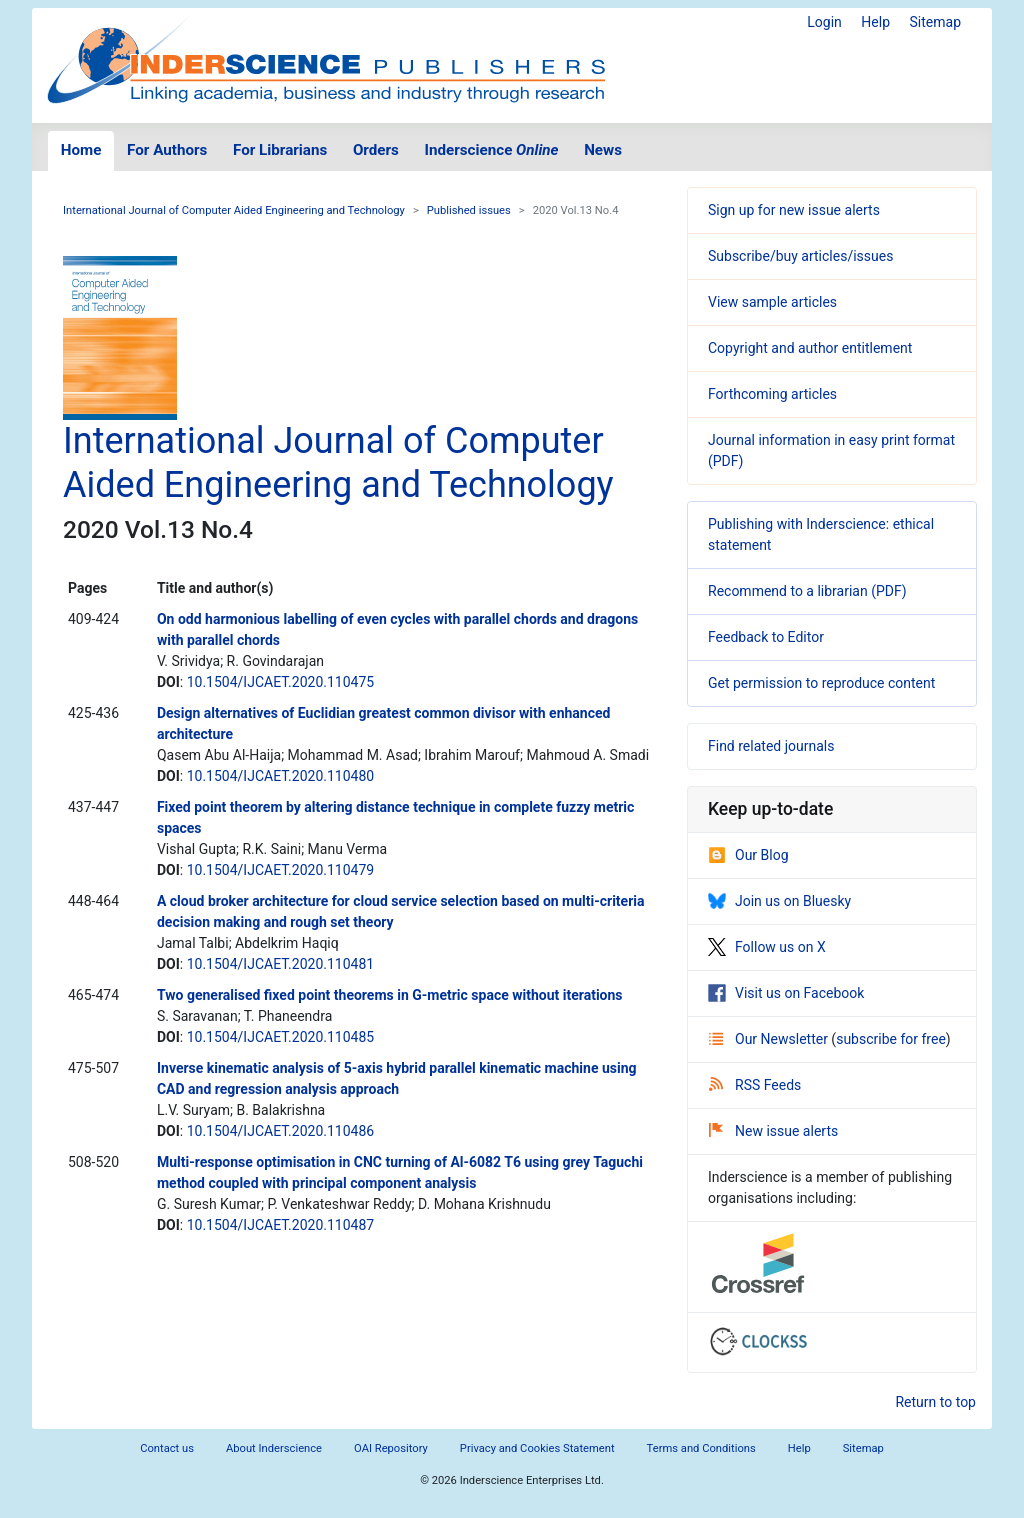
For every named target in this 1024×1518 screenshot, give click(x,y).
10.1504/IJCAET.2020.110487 (280, 1225)
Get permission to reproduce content (821, 683)
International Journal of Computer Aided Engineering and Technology (234, 210)
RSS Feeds (755, 1085)
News (603, 150)
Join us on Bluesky (779, 901)
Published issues (469, 210)
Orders (376, 150)
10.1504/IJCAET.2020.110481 (280, 964)
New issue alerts (773, 1131)
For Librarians (280, 150)
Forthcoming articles (772, 394)
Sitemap (935, 22)
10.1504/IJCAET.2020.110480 (280, 776)
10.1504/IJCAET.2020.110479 (280, 870)
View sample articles (772, 302)
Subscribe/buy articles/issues (800, 256)
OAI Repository (391, 1448)
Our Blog (748, 855)
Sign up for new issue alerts (794, 210)
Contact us (167, 1448)
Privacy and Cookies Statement (537, 1448)
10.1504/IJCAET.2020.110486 (280, 1131)
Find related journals (771, 746)
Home (81, 150)
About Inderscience (274, 1448)
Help (875, 22)
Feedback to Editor (766, 637)
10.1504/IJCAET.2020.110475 (280, 682)
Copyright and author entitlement (810, 348)
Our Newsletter (770, 1039)
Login (824, 22)
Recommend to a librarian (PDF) (807, 591)
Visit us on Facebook (786, 993)
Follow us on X (767, 947)
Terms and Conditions (701, 1448)
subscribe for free (891, 1039)
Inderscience (492, 150)
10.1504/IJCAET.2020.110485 (280, 1037)
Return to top (935, 1402)
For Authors (167, 150)
